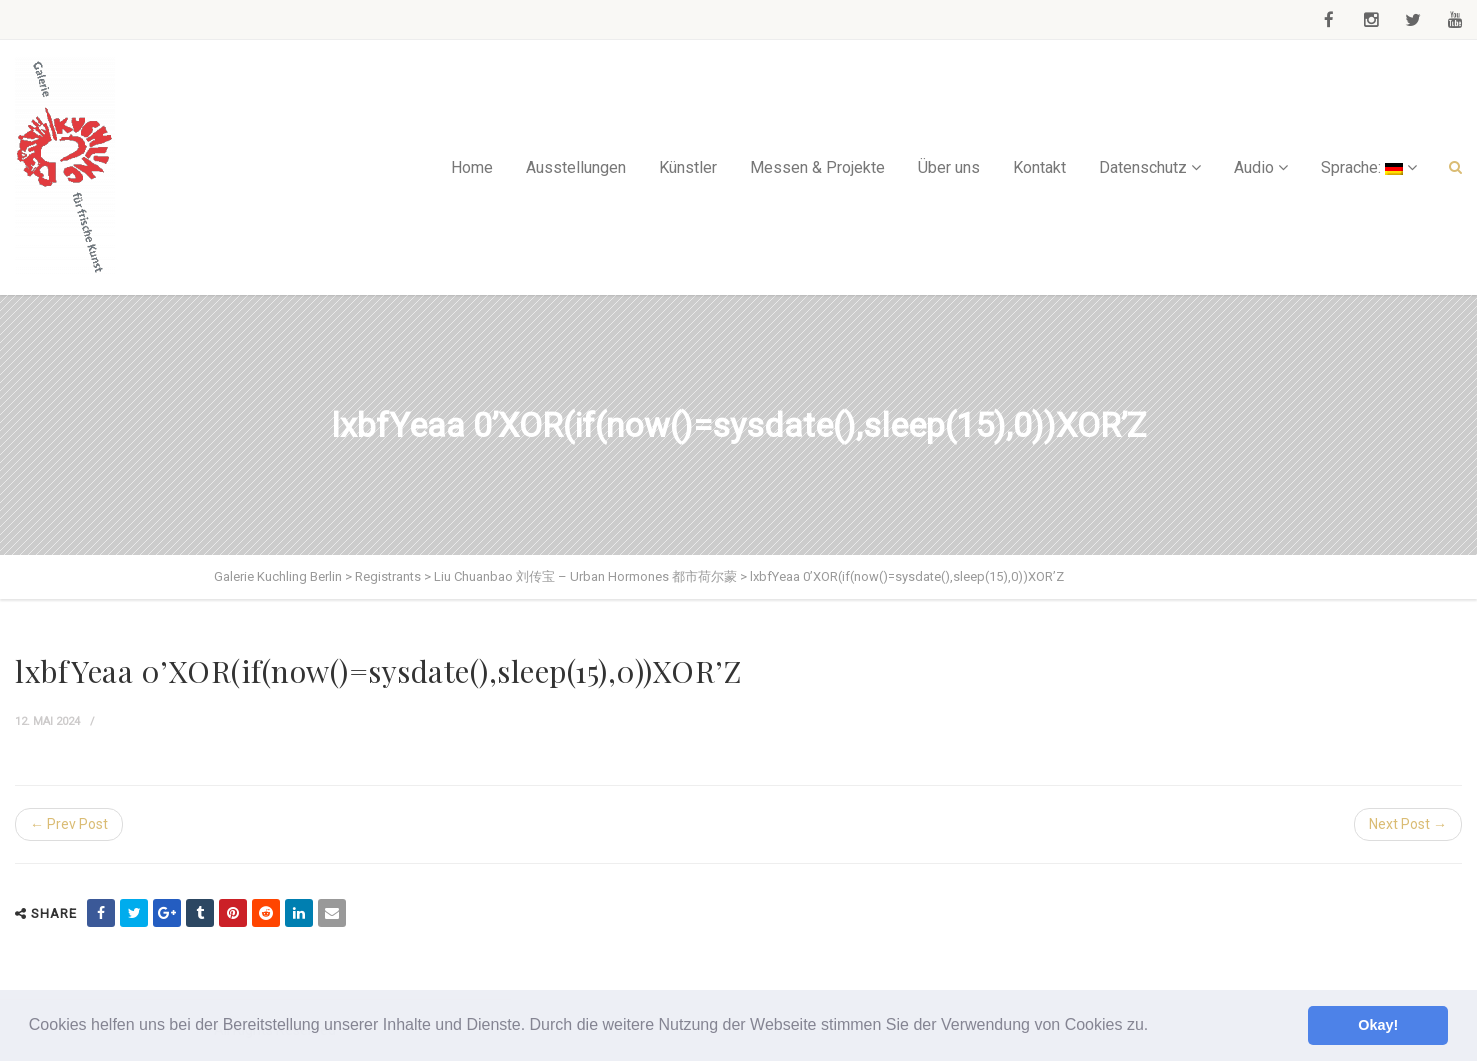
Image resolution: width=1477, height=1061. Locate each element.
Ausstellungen (576, 167)
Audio (1254, 167)
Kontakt (1039, 167)
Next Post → (1408, 824)
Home (472, 167)
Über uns (949, 167)
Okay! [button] (1378, 1025)
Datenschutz (1143, 167)
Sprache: (1362, 167)
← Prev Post (69, 824)
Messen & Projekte (817, 167)
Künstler (688, 167)
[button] (1156, 1027)
